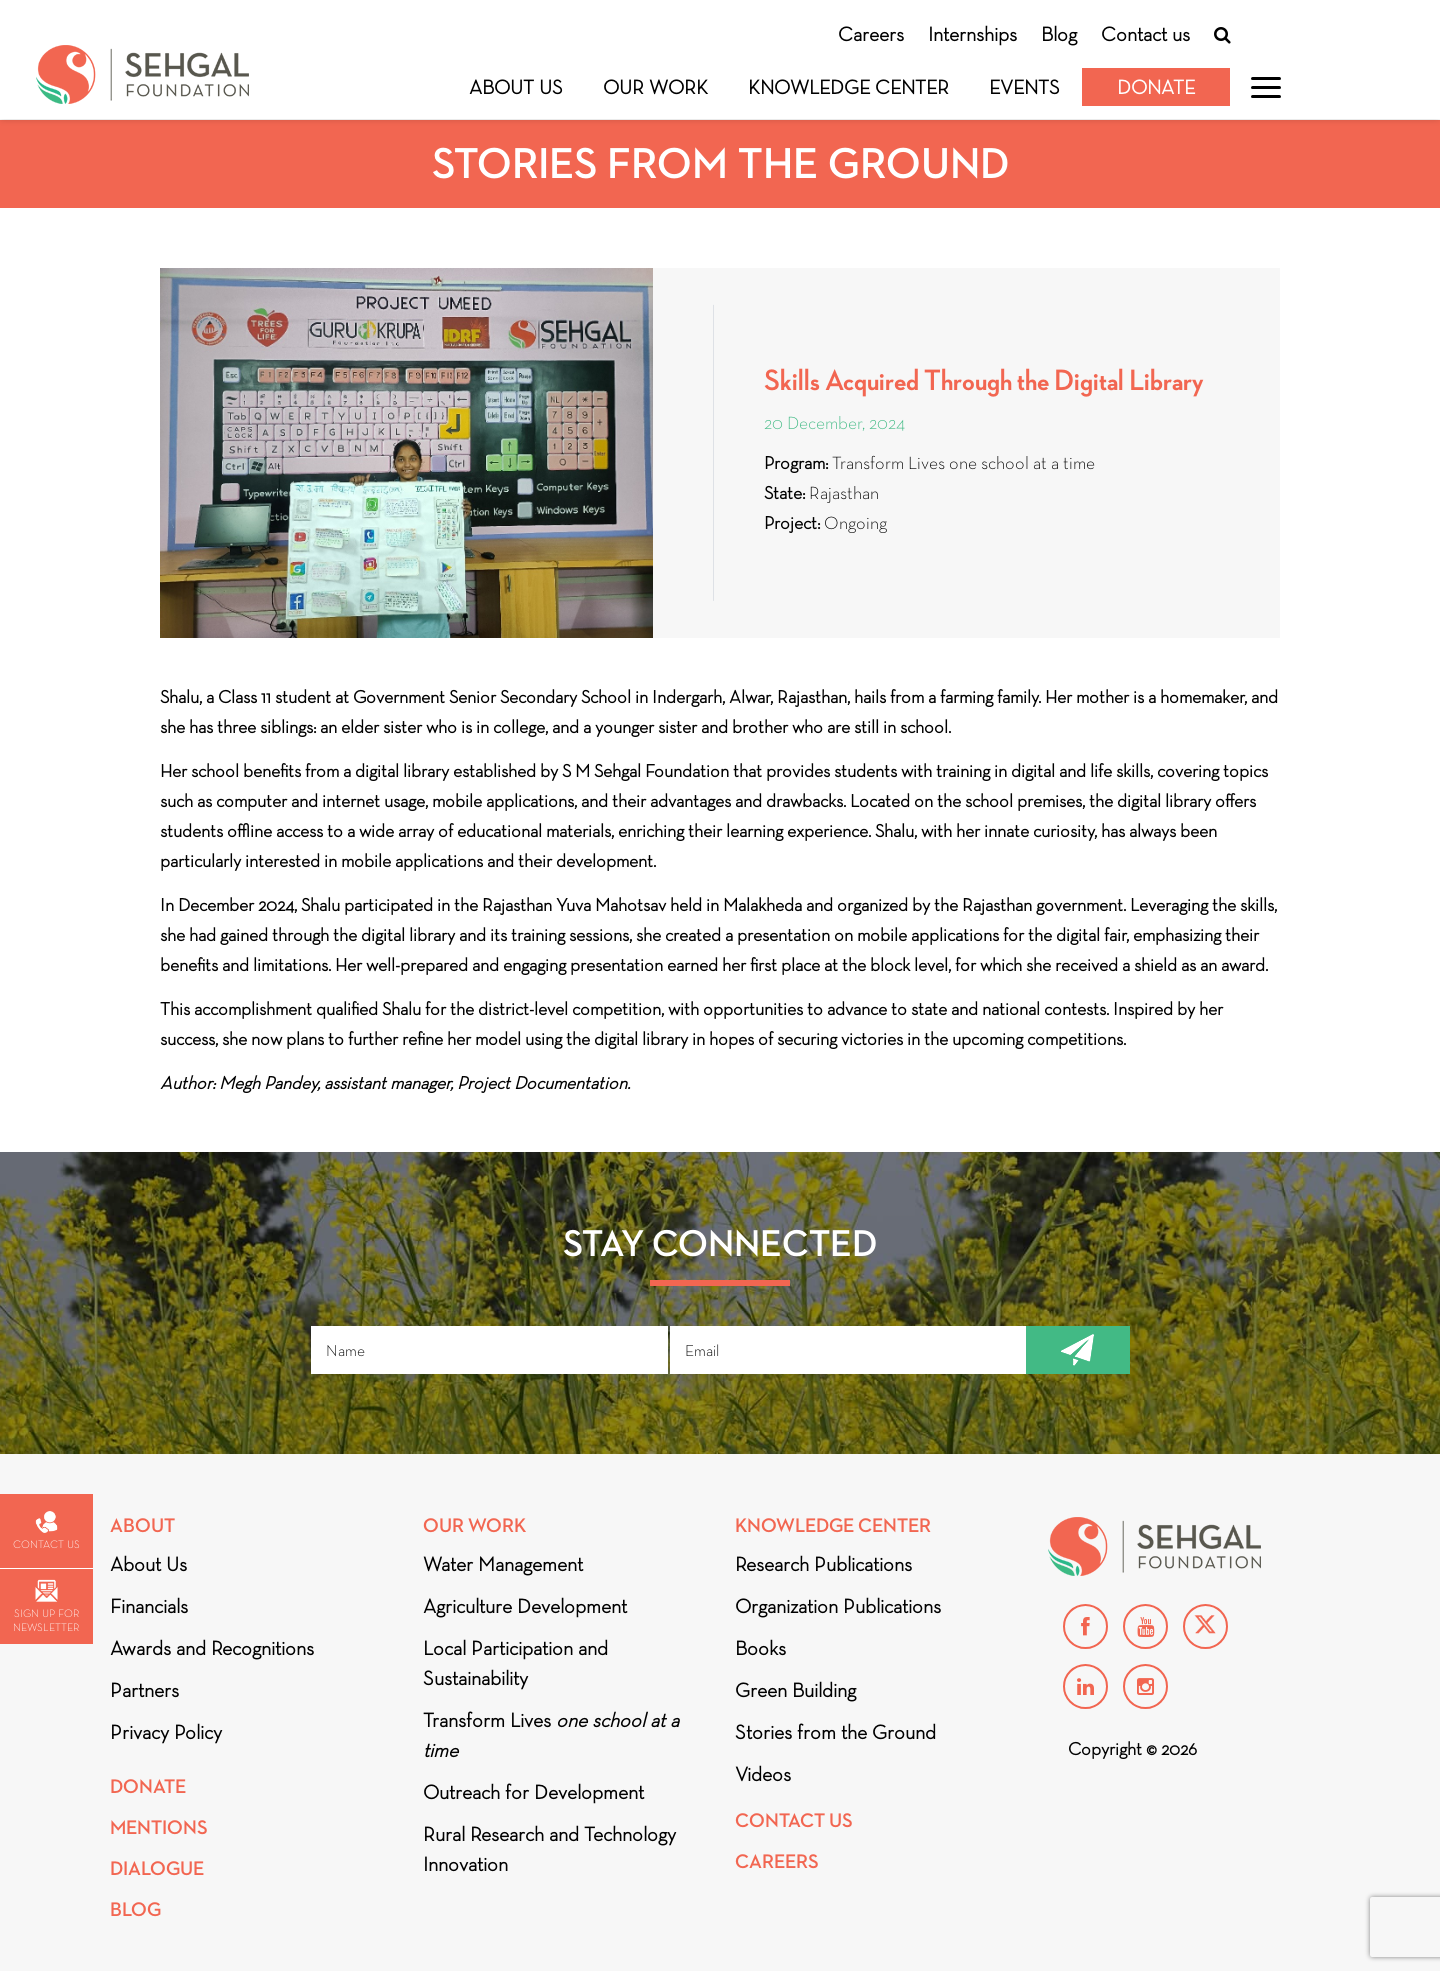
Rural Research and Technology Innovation (549, 1849)
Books (760, 1648)
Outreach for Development (533, 1792)
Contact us (1145, 34)
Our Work (655, 87)
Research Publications (823, 1564)
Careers (871, 34)
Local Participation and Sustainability (515, 1663)
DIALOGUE (157, 1868)
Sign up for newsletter (46, 1606)
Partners (144, 1690)
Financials (149, 1606)
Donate (1156, 87)
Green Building (795, 1690)
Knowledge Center (848, 87)
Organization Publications (838, 1606)
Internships (972, 34)
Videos (763, 1774)
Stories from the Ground (835, 1732)
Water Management (503, 1564)
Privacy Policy (166, 1732)
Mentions (159, 1827)
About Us (516, 87)
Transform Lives (551, 1735)
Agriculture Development (525, 1606)
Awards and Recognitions (212, 1648)
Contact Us (794, 1820)
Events (1024, 87)
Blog (1059, 34)
